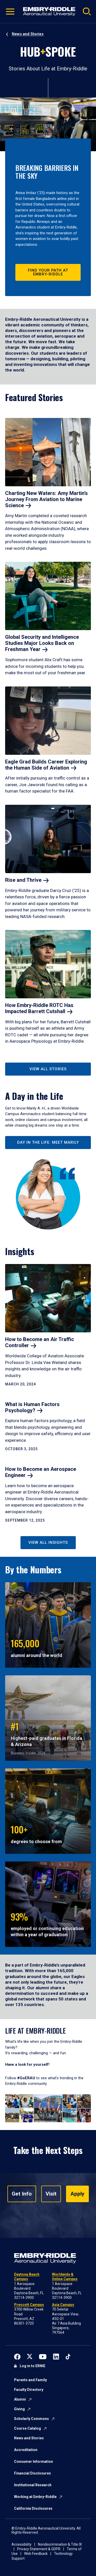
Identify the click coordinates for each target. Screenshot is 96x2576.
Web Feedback (36, 2554)
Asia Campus (63, 2305)
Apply (77, 2194)
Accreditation (25, 2450)
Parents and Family (30, 2380)
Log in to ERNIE (32, 2366)
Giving (19, 2409)
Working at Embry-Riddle (35, 2497)
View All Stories (48, 1069)
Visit (51, 2194)
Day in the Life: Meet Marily (48, 1142)
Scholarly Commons (31, 2419)
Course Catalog (27, 2428)
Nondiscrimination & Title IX (60, 2544)
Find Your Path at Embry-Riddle (48, 272)
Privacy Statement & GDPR (38, 2549)
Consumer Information (33, 2461)
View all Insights (48, 1542)
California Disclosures (33, 2508)
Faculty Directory (28, 2390)
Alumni (20, 2399)
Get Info (22, 2194)
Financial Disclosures (32, 2473)
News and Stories (28, 34)
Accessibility (21, 2544)
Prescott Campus (29, 2305)
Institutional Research (32, 2485)
